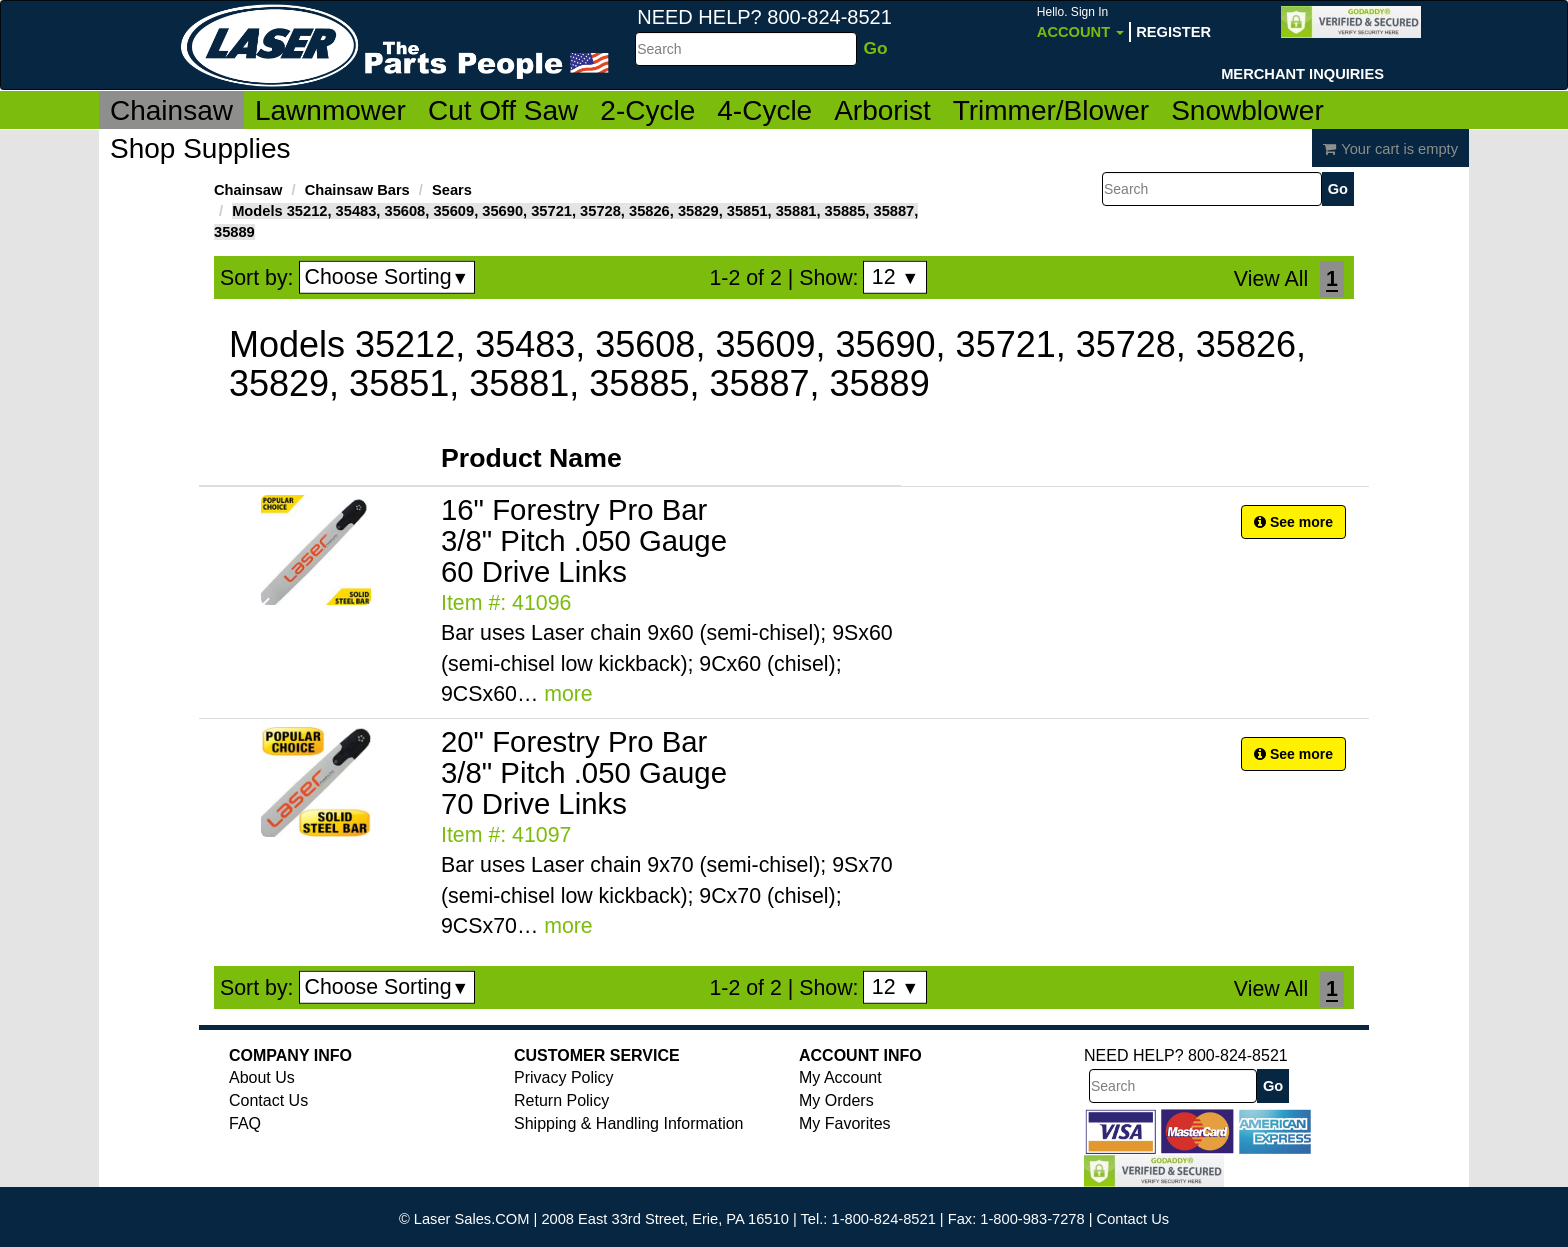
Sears (452, 190)
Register (1173, 32)
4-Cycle (764, 110)
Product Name (531, 458)
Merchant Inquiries (1302, 74)
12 (895, 277)
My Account (840, 1077)
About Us (262, 1077)
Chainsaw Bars (357, 190)
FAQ (245, 1123)
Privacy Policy (564, 1077)
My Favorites (845, 1123)
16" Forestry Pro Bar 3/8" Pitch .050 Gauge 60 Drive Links (584, 540)
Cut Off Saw (503, 110)
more (568, 694)
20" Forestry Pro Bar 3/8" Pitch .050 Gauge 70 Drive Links (584, 772)
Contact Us (268, 1100)
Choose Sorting (387, 277)
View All (1271, 279)
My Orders (836, 1100)
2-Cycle (647, 110)
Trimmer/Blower (1051, 110)
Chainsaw (171, 110)
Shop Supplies (200, 148)
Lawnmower (330, 110)
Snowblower (1247, 110)
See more (1293, 522)
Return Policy (561, 1100)
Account (1080, 22)
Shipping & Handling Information (628, 1123)
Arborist (882, 110)
